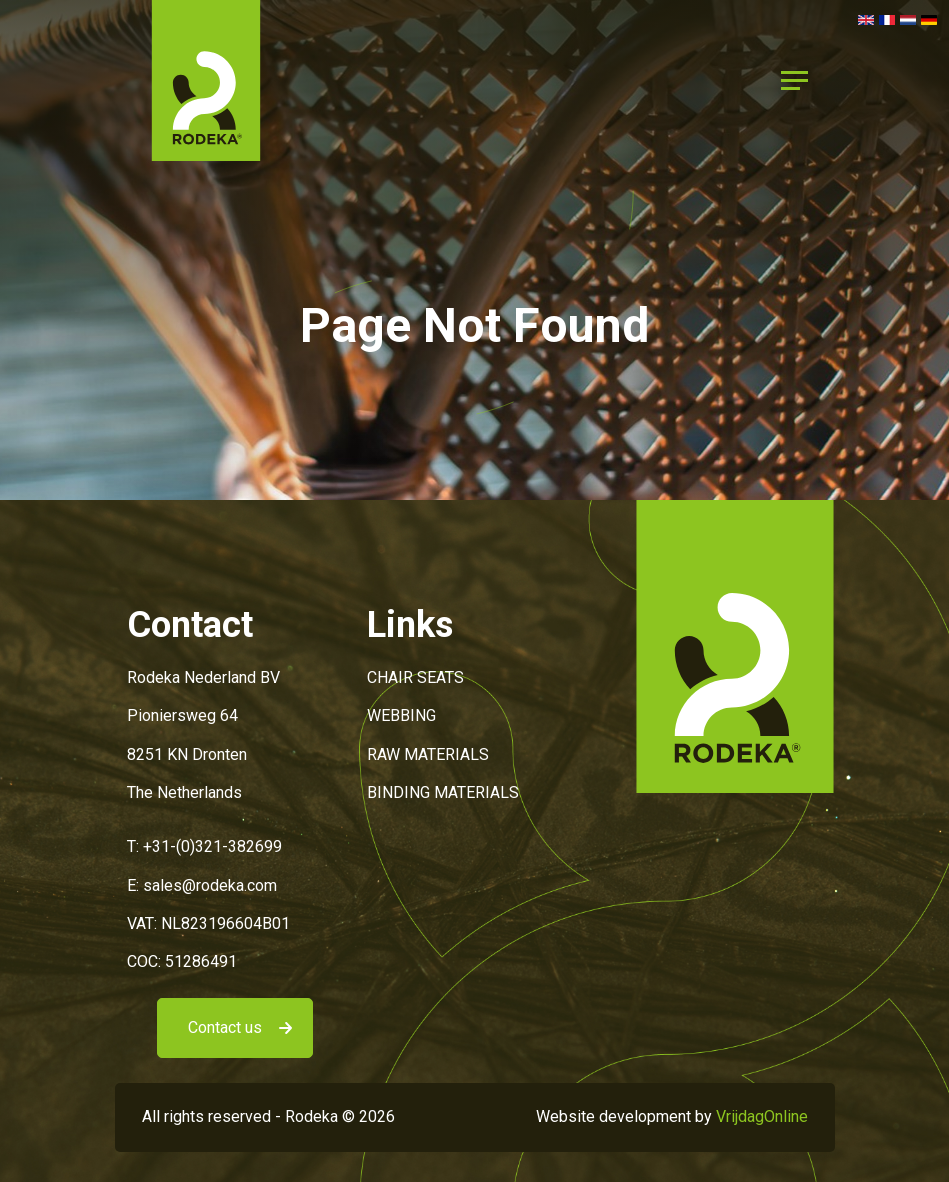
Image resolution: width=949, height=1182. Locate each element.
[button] (206, 79)
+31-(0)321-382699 (212, 846)
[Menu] (795, 81)
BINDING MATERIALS (443, 792)
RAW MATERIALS (428, 754)
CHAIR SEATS (415, 677)
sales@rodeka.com (210, 885)
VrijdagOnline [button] (762, 1116)
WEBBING (401, 715)
